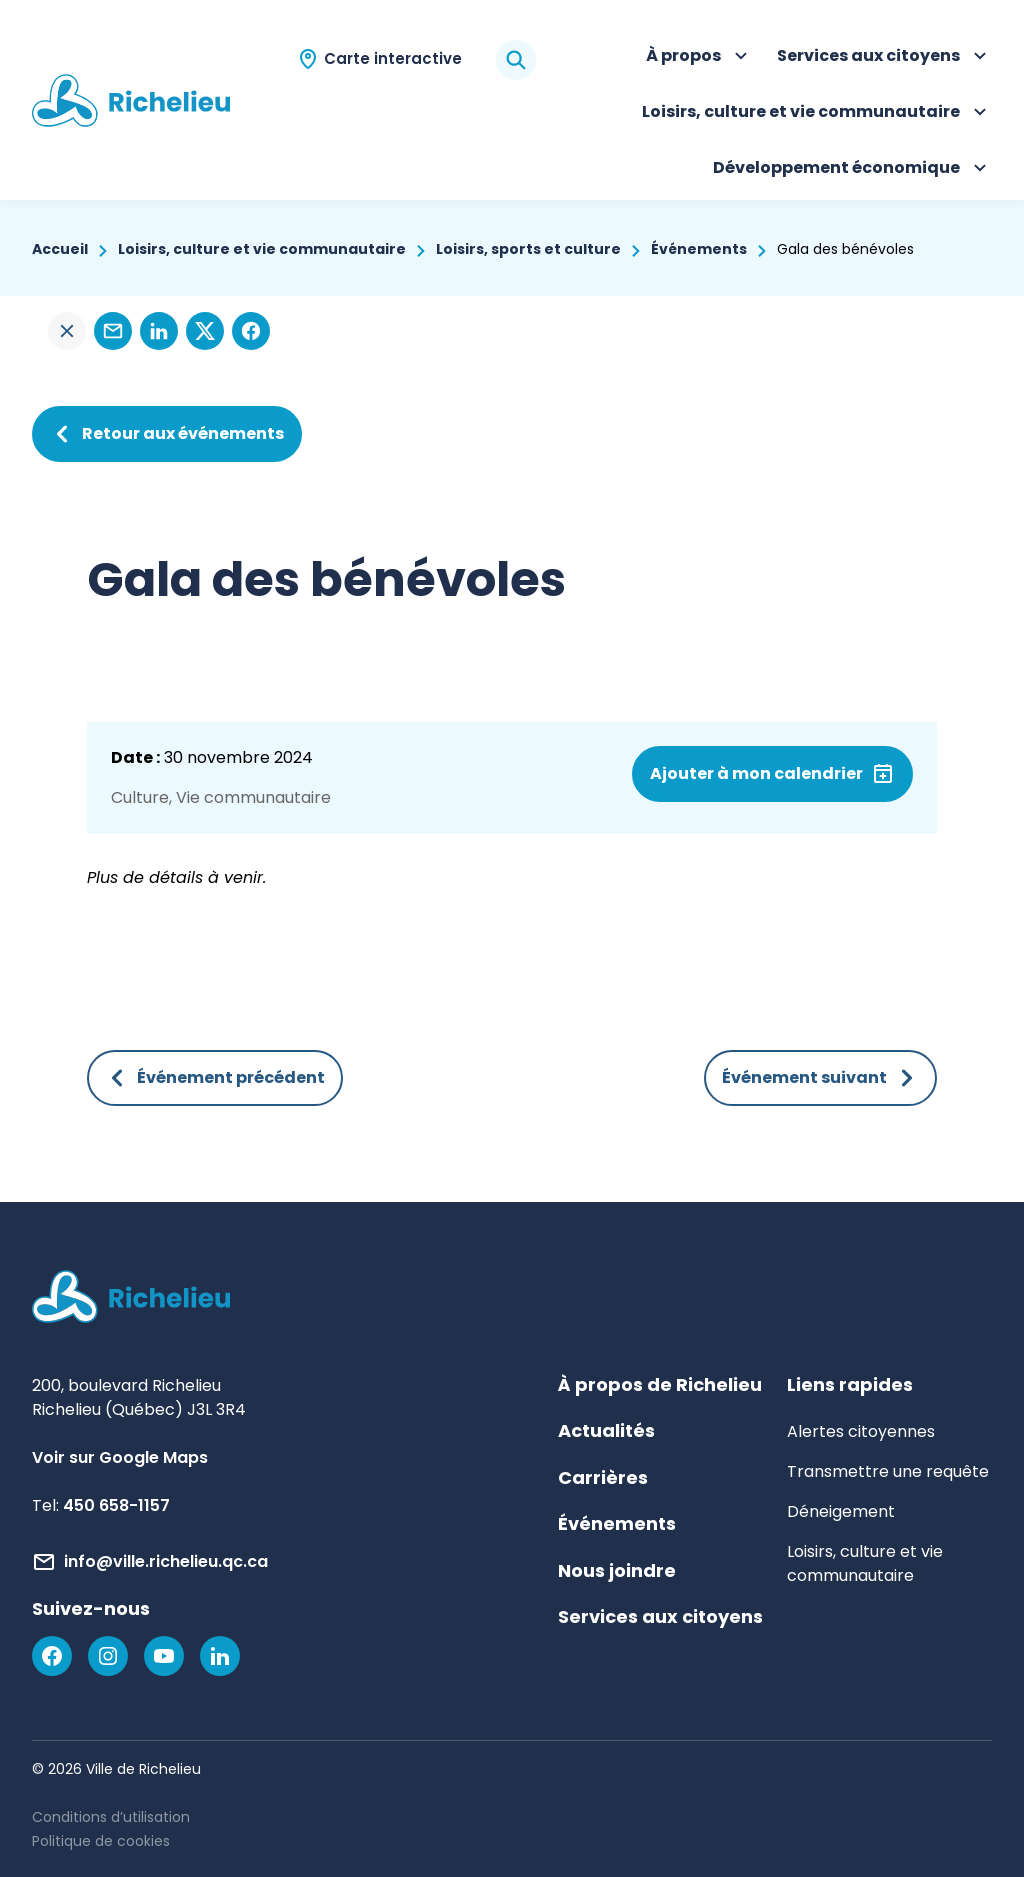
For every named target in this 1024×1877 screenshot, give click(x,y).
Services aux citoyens (884, 58)
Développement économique (852, 170)
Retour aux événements (167, 434)
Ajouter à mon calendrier (756, 773)
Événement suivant (820, 1078)
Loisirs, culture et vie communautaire (817, 114)
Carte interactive (393, 58)
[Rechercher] (516, 60)
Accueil (60, 249)
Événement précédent (215, 1078)
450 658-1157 (116, 1505)
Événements (699, 249)
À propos (699, 58)
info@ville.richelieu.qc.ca (166, 1561)
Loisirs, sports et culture (528, 249)
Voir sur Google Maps (120, 1457)
